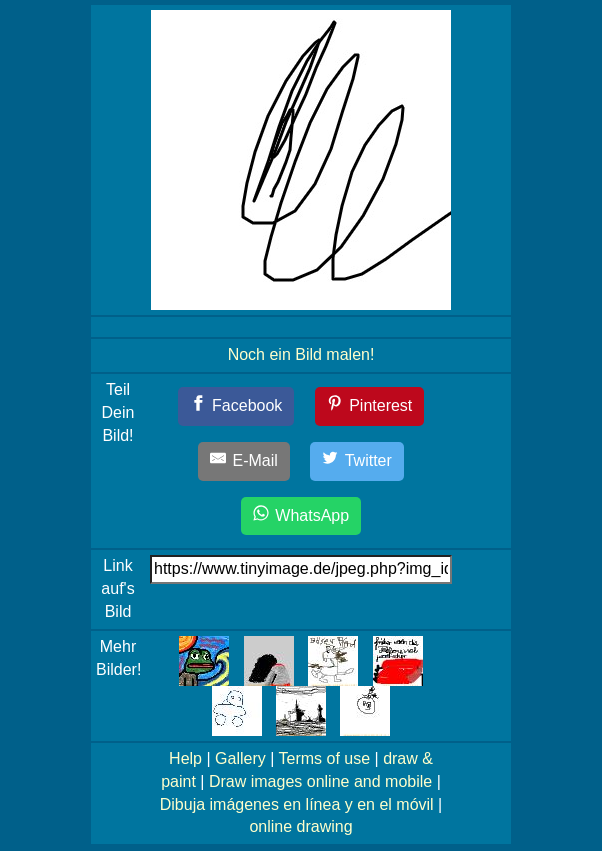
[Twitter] (357, 461)
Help (185, 758)
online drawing (300, 826)
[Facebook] (236, 406)
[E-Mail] (244, 461)
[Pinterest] (370, 406)
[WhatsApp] (301, 516)
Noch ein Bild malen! (301, 354)
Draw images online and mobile (320, 781)
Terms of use (324, 758)
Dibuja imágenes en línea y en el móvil (297, 804)
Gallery (240, 758)
